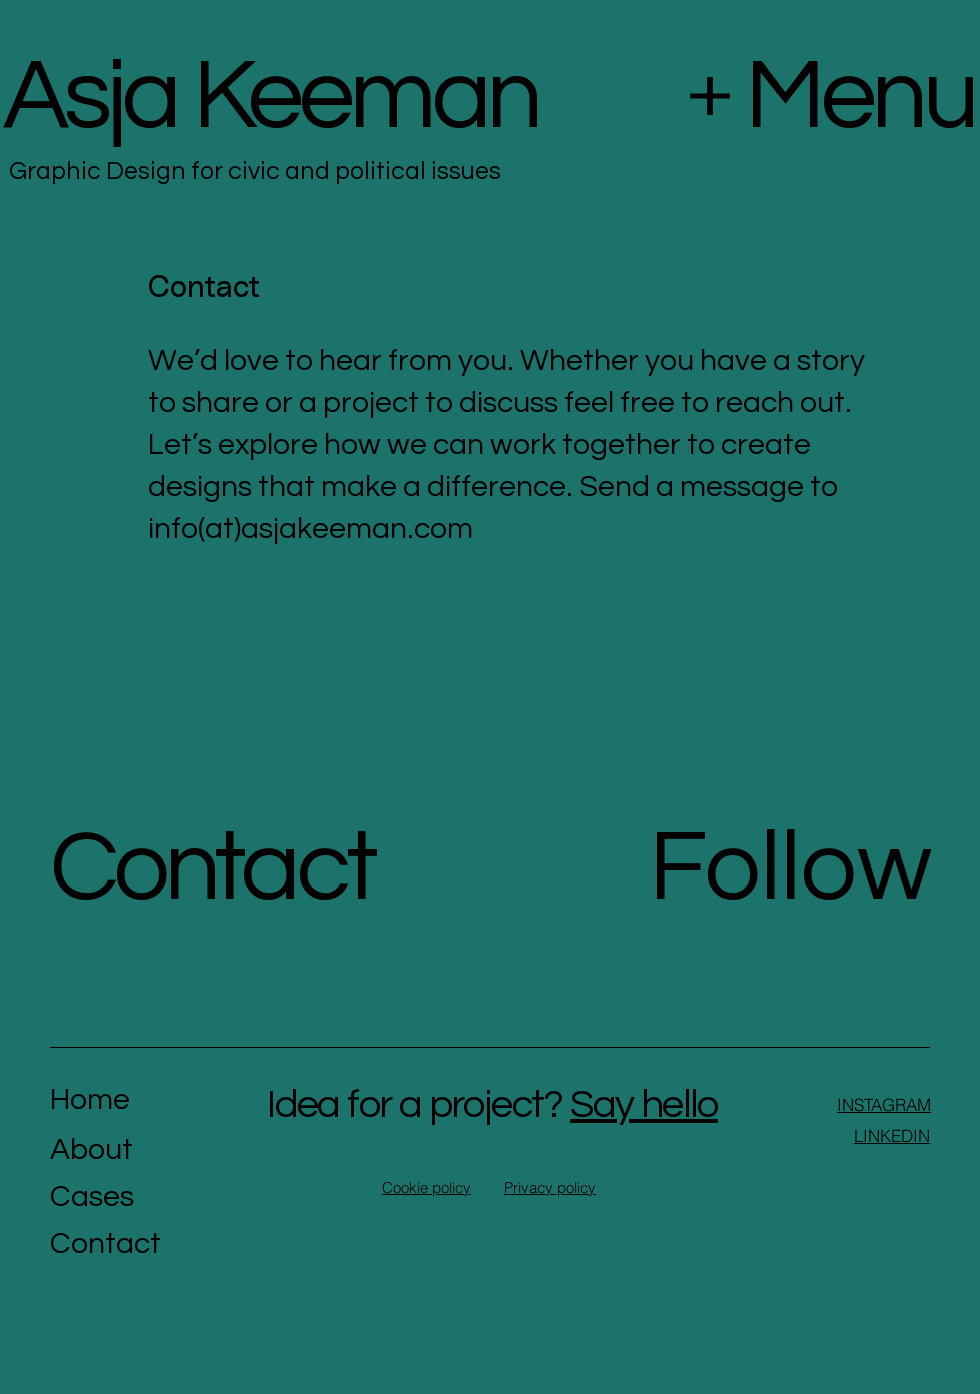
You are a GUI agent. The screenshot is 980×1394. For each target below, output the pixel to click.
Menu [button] (860, 96)
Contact (212, 868)
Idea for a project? (492, 1104)
